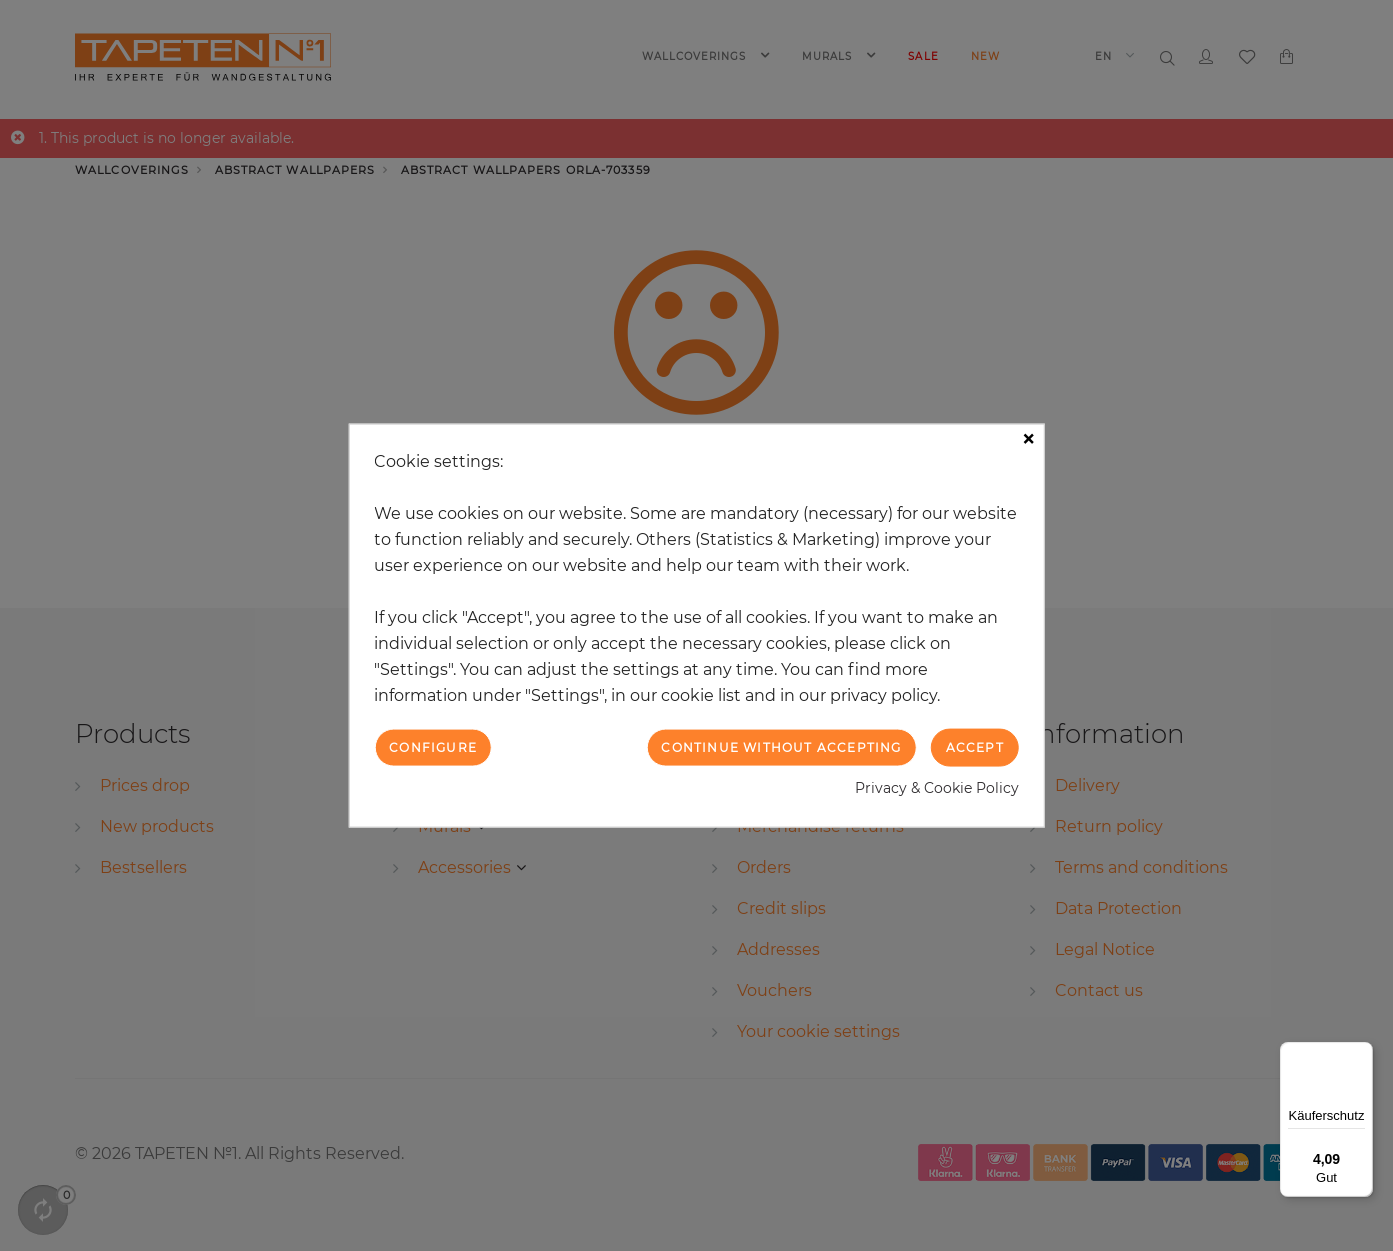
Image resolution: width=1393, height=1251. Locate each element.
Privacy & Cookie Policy (937, 788)
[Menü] (1361, 1054)
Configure (433, 746)
